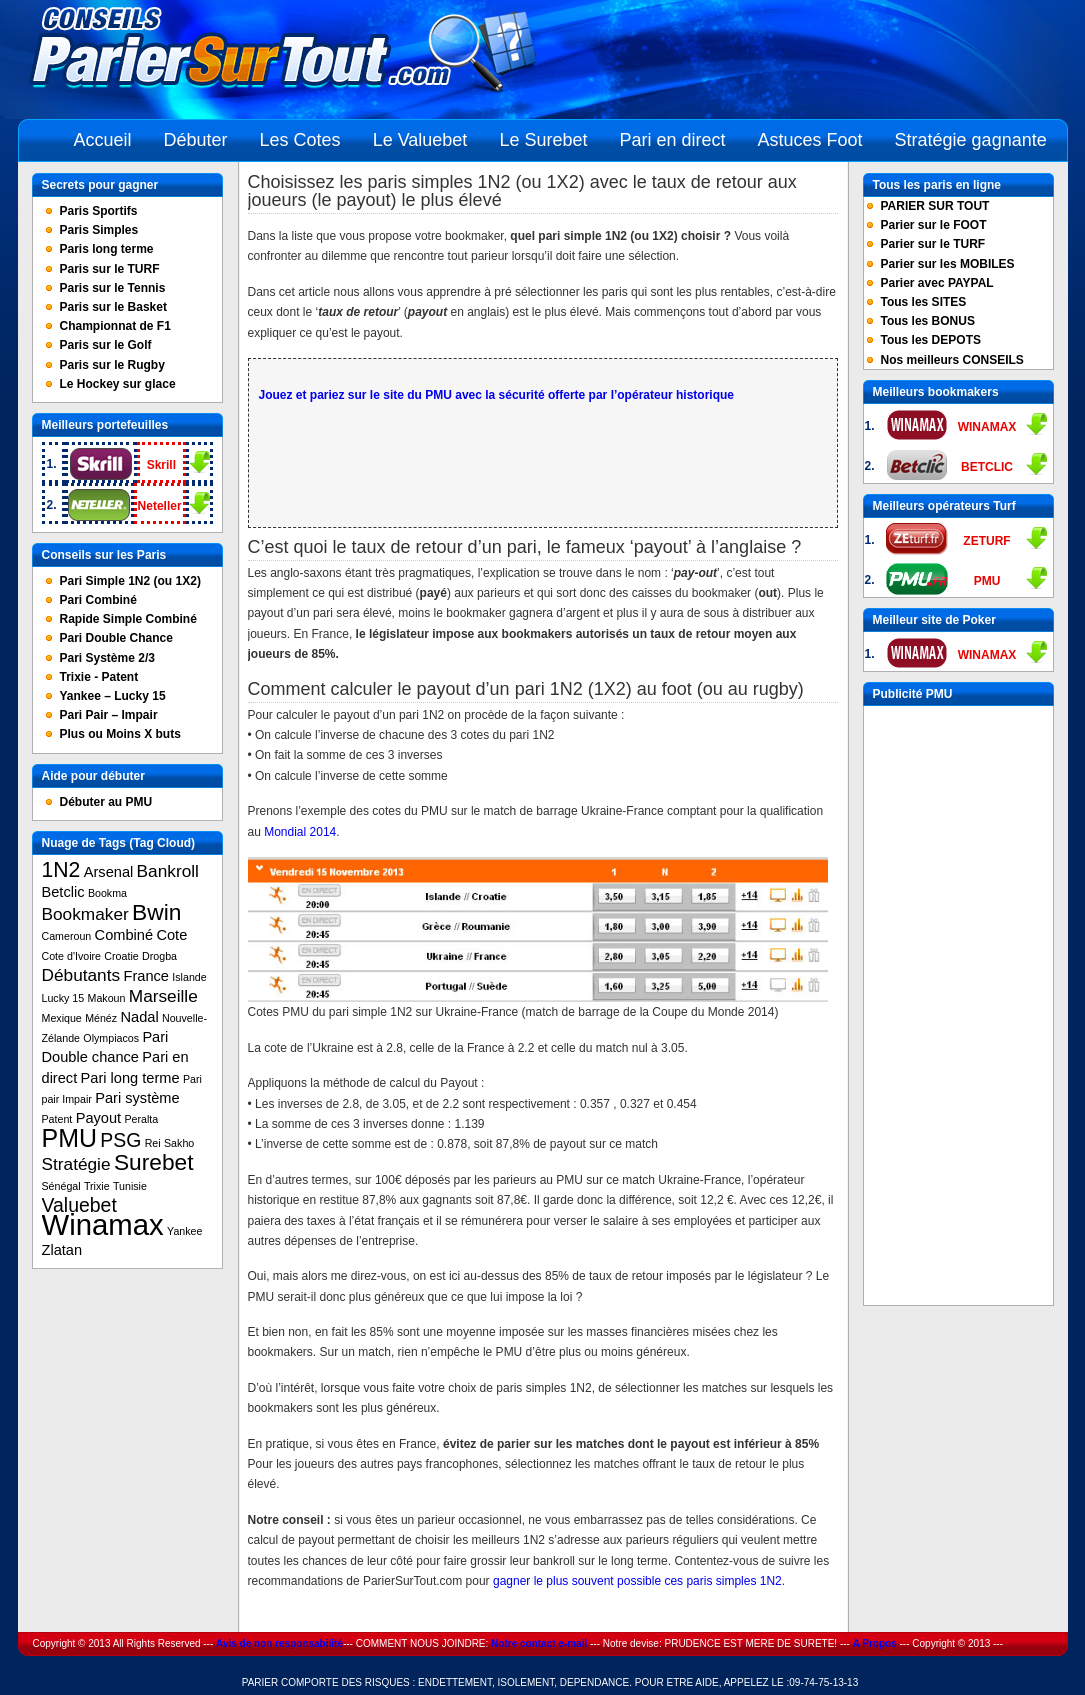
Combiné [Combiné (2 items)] (124, 935)
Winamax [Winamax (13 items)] (103, 1224)
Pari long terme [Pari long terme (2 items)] (130, 1078)
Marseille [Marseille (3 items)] (163, 996)
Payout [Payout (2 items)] (98, 1118)
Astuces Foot (810, 140)
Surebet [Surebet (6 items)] (154, 1162)
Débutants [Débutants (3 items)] (81, 975)
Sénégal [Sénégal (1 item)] (61, 1186)
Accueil (103, 140)
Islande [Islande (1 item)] (189, 977)
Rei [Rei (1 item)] (153, 1143)
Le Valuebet (420, 140)
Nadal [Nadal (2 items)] (139, 1017)
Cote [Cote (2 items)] (171, 935)
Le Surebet (543, 140)
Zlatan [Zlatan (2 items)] (62, 1250)
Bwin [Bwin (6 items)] (156, 912)
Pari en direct (672, 140)
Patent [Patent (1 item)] (57, 1119)
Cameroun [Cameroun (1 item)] (67, 936)
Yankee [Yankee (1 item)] (184, 1231)
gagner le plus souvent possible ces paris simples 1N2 (637, 1581)
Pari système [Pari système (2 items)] (137, 1098)
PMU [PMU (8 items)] (69, 1138)
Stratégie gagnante (971, 140)
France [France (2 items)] (145, 976)
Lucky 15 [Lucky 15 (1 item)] (63, 998)
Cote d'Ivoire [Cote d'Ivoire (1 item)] (72, 956)
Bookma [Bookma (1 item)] (107, 893)
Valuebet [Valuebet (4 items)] (79, 1205)
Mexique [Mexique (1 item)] (62, 1018)
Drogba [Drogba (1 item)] (159, 956)
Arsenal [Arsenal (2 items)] (109, 872)
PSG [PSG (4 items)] (120, 1140)
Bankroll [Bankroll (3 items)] (168, 871)
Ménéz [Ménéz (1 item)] (101, 1018)
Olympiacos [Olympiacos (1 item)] (111, 1038)
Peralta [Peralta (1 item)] (141, 1119)
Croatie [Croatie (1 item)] (121, 956)
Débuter (196, 140)
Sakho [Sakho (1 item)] (179, 1143)
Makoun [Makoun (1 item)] (107, 998)
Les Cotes (300, 140)
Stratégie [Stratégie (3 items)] (76, 1164)
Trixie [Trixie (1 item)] (97, 1186)
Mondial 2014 (300, 832)
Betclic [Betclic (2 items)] (63, 892)
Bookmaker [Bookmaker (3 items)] (85, 914)
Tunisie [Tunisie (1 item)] (130, 1186)
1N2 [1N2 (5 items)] (61, 869)
